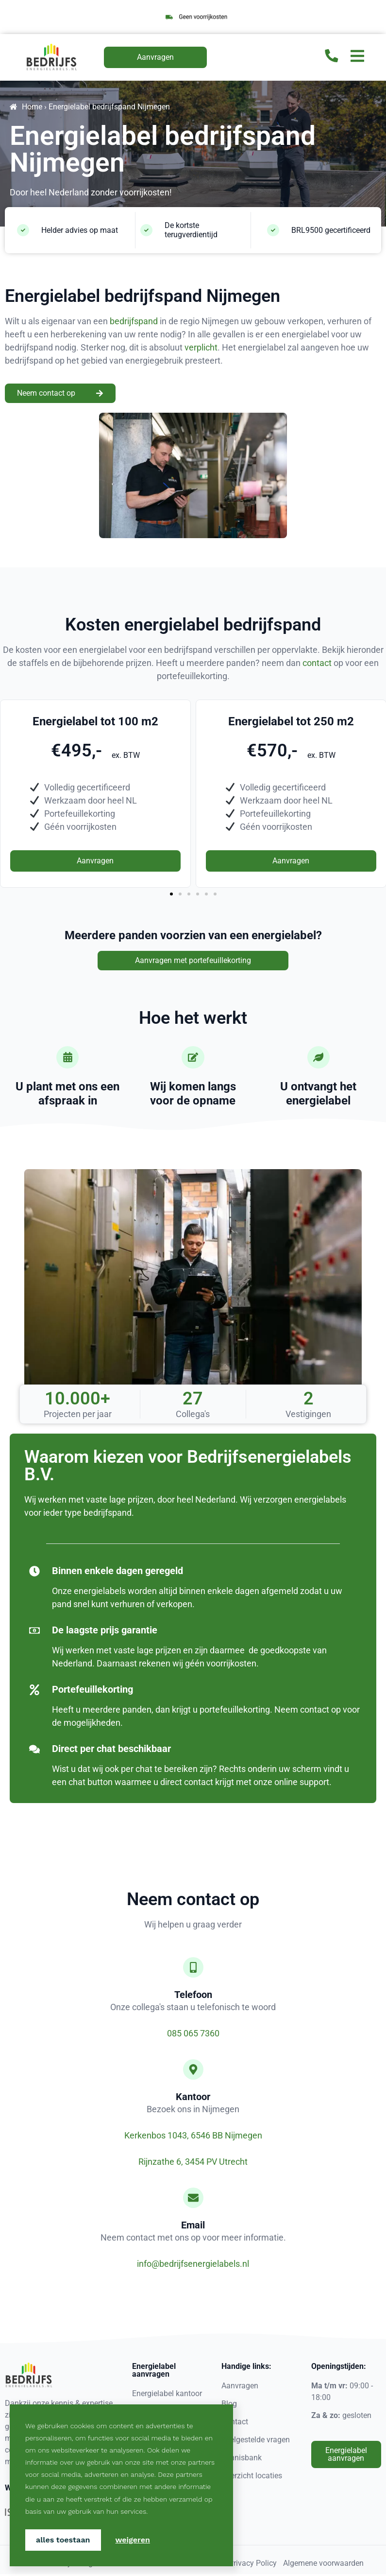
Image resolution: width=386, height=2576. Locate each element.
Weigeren (133, 2539)
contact (317, 663)
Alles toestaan (63, 2539)
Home (32, 106)
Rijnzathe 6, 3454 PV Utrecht (193, 2163)
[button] (171, 894)
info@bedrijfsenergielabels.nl (193, 2266)
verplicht (201, 347)
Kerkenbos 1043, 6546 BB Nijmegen (193, 2137)
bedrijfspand (134, 321)
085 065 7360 (193, 2035)
